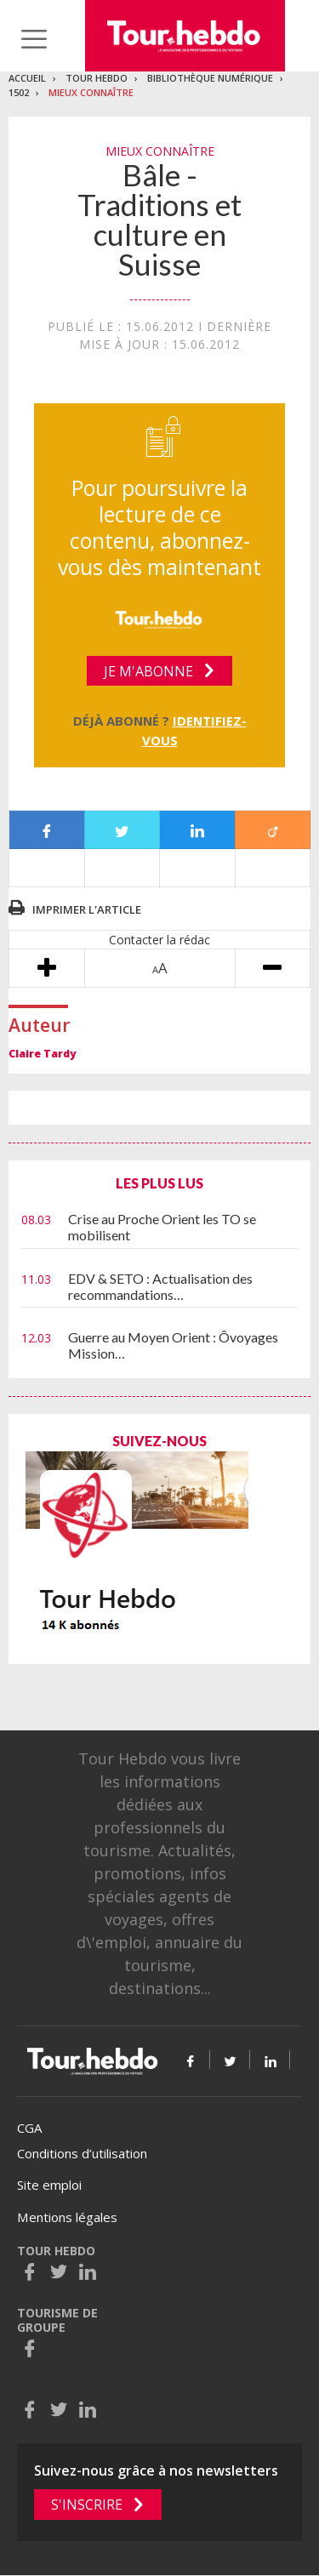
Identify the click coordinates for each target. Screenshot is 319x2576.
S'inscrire (86, 2504)
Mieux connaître (91, 92)
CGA (29, 2127)
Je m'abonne (148, 671)
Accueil (27, 77)
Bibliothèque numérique (210, 77)
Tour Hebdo (97, 77)
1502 (19, 92)
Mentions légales (67, 2217)
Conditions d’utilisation (82, 2153)
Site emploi (49, 2184)
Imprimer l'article (86, 909)
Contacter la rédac (159, 940)
